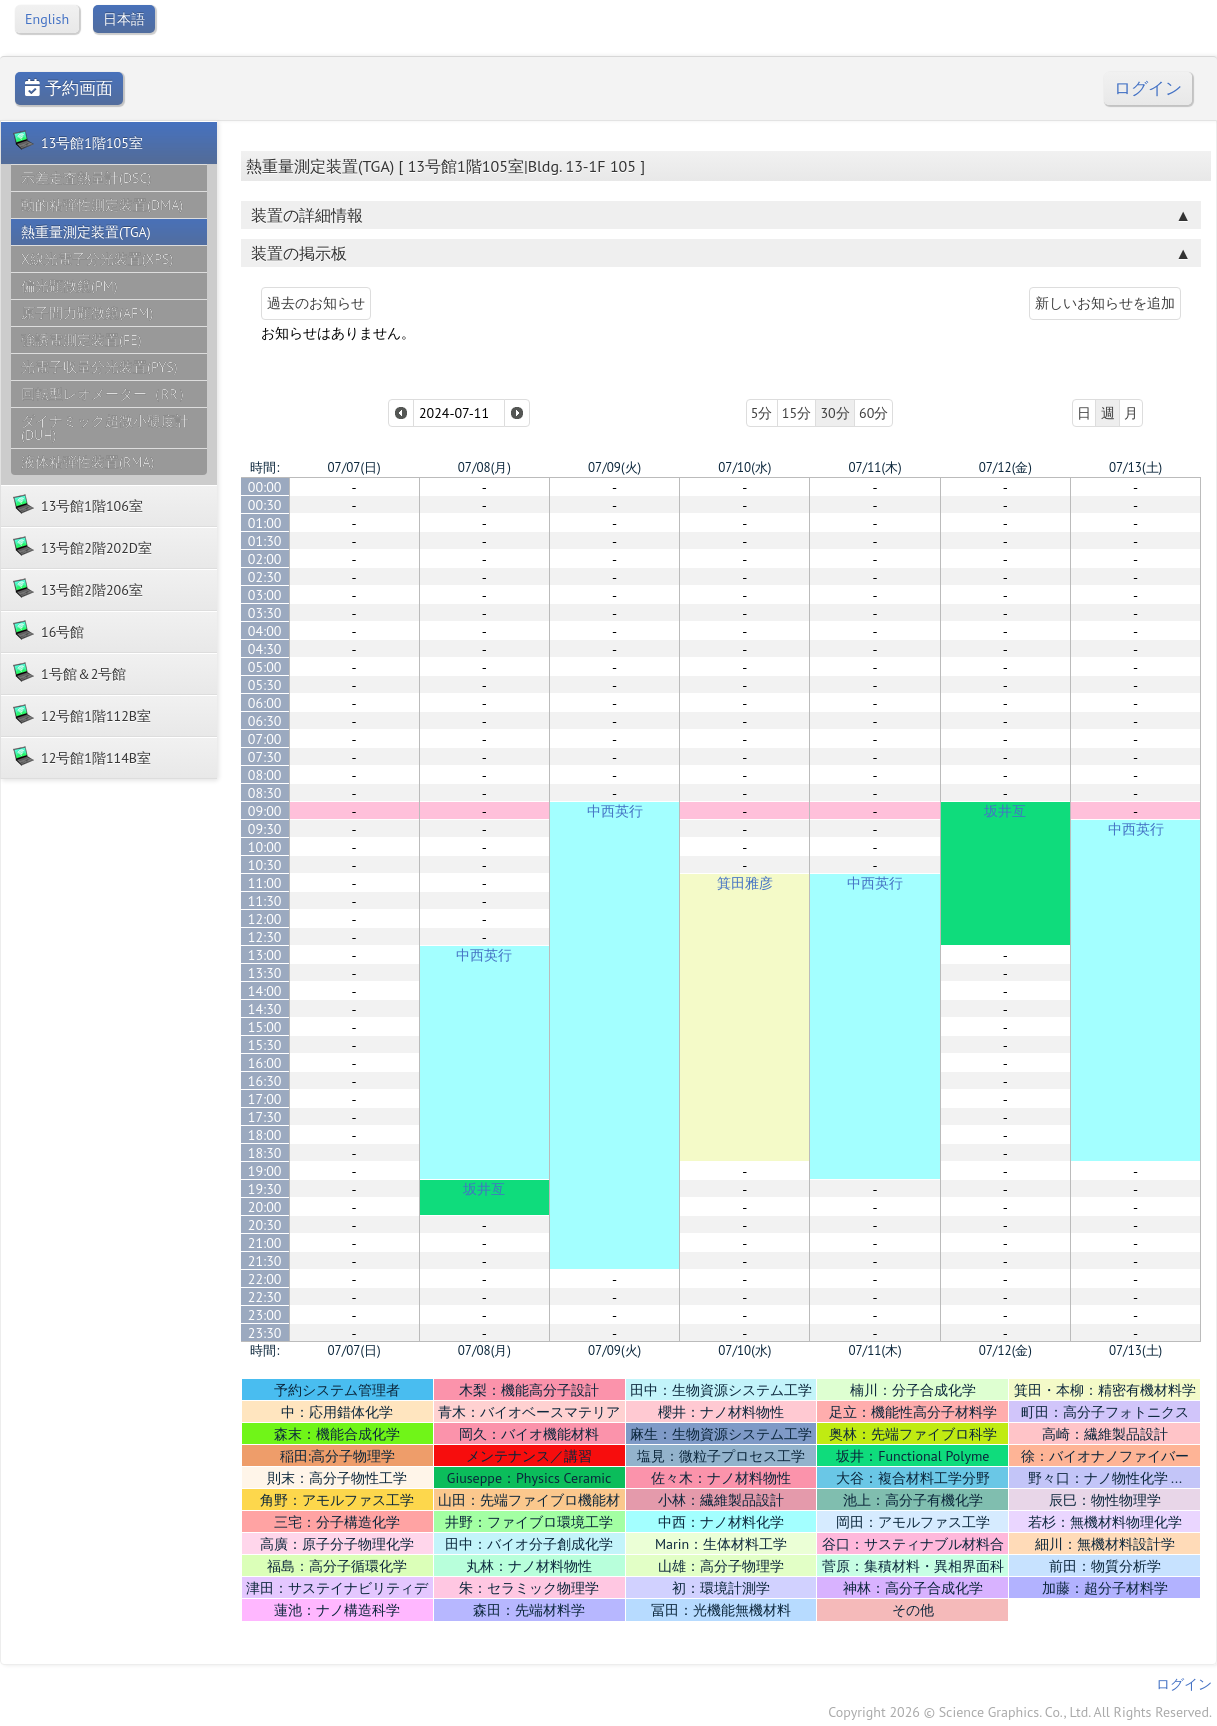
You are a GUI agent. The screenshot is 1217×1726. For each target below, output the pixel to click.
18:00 (265, 1135)
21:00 (265, 1243)
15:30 (265, 1045)
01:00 (265, 523)
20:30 (265, 1225)
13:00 (265, 955)
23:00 (265, 1315)
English (47, 19)
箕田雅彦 (745, 883)
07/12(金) (1005, 467)
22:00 (265, 1279)
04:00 (265, 631)
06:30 (265, 721)
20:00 (265, 1207)
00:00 (265, 487)
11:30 (265, 901)
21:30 (265, 1261)
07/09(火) (614, 467)
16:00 (265, 1063)
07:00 (265, 739)
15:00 (265, 1027)
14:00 (265, 991)
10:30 (265, 865)
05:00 (265, 667)
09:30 (265, 829)
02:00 (265, 559)
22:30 (265, 1297)
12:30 (265, 937)
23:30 (265, 1333)
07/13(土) (1135, 467)
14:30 (265, 1009)
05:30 (265, 685)
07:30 (265, 757)
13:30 (265, 973)
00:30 (265, 505)
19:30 (265, 1189)
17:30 (265, 1117)
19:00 (265, 1171)
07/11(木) (874, 467)
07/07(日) (354, 467)
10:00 (265, 847)
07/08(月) (484, 467)
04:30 (265, 649)
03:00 (265, 595)
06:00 (265, 703)
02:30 (265, 577)
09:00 (265, 811)
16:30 (265, 1081)
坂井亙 (1005, 811)
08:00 (265, 775)
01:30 (265, 541)
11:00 (265, 883)
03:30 (265, 613)
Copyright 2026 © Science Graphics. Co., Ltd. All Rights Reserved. (1020, 1712)
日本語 (124, 19)
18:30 (265, 1153)
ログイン (1148, 88)
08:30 (265, 793)
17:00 (265, 1099)
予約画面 (69, 88)
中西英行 (615, 811)
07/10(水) (744, 467)
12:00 (265, 919)
